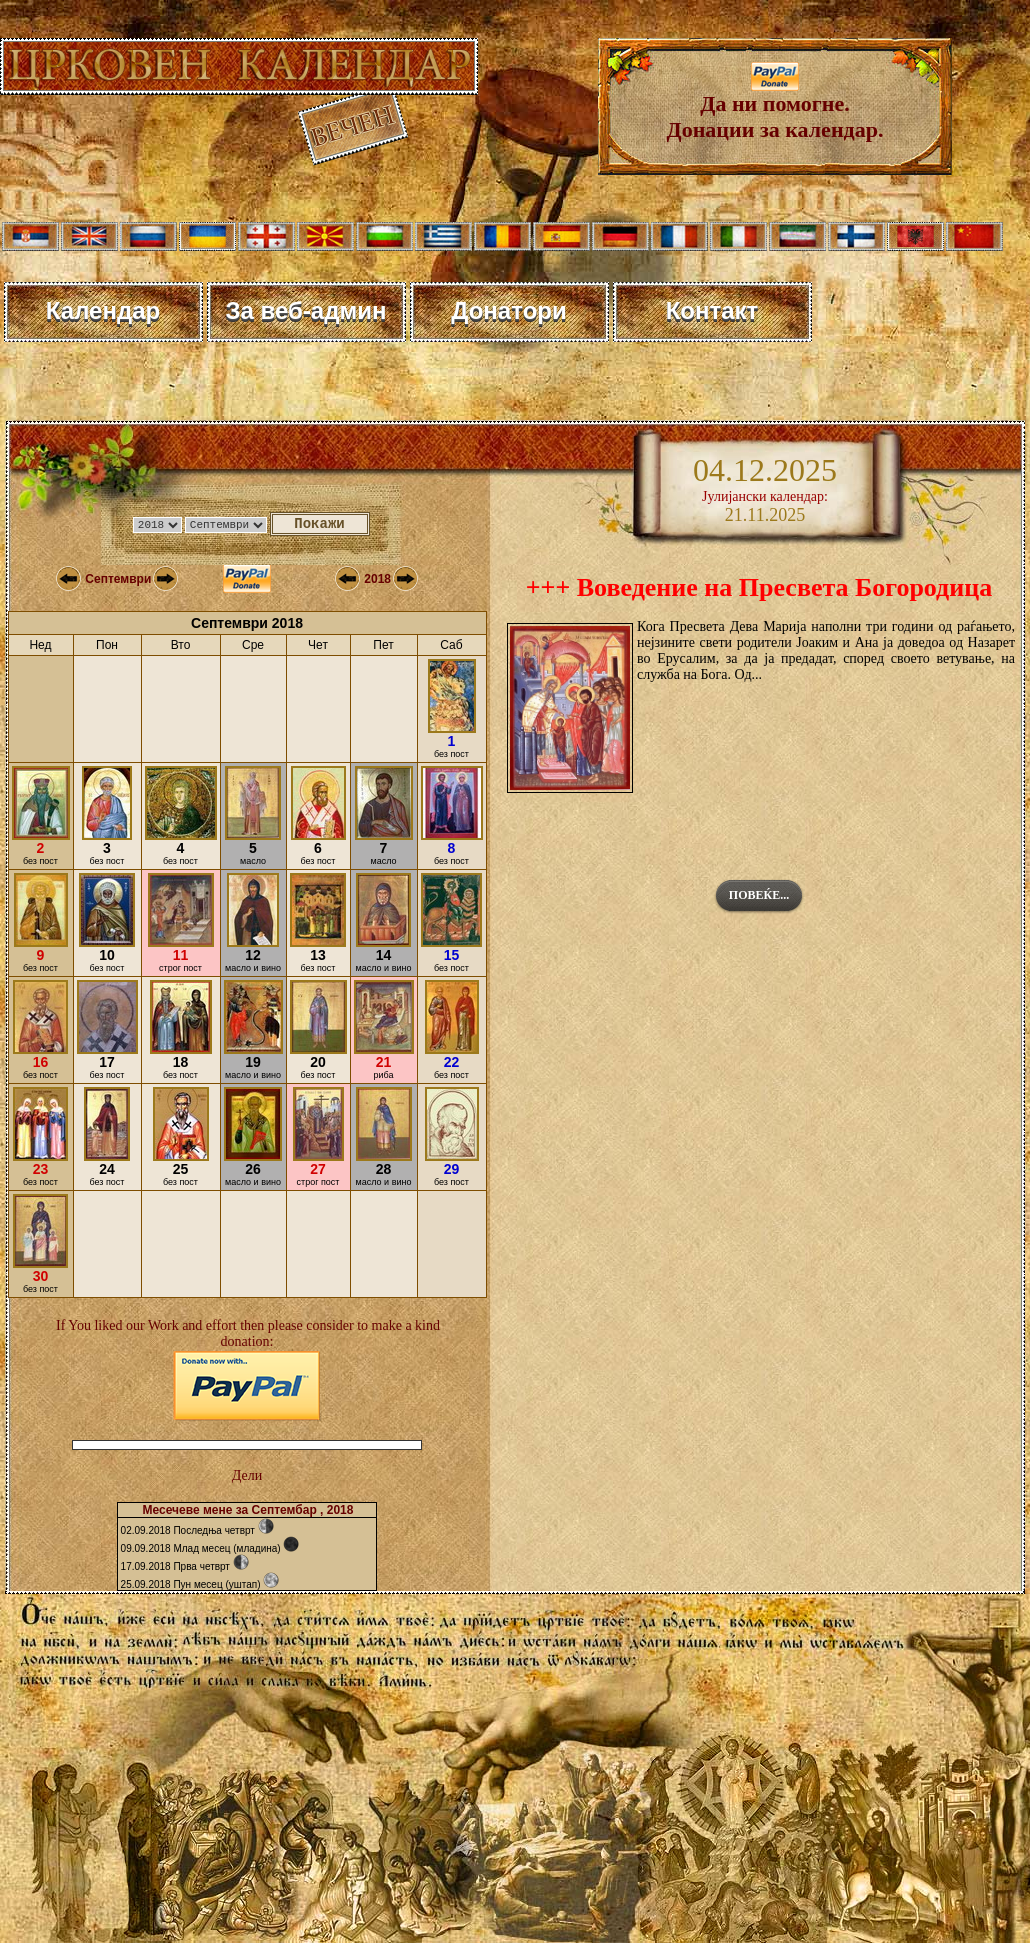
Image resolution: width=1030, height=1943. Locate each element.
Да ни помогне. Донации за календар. (775, 106)
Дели (247, 1475)
